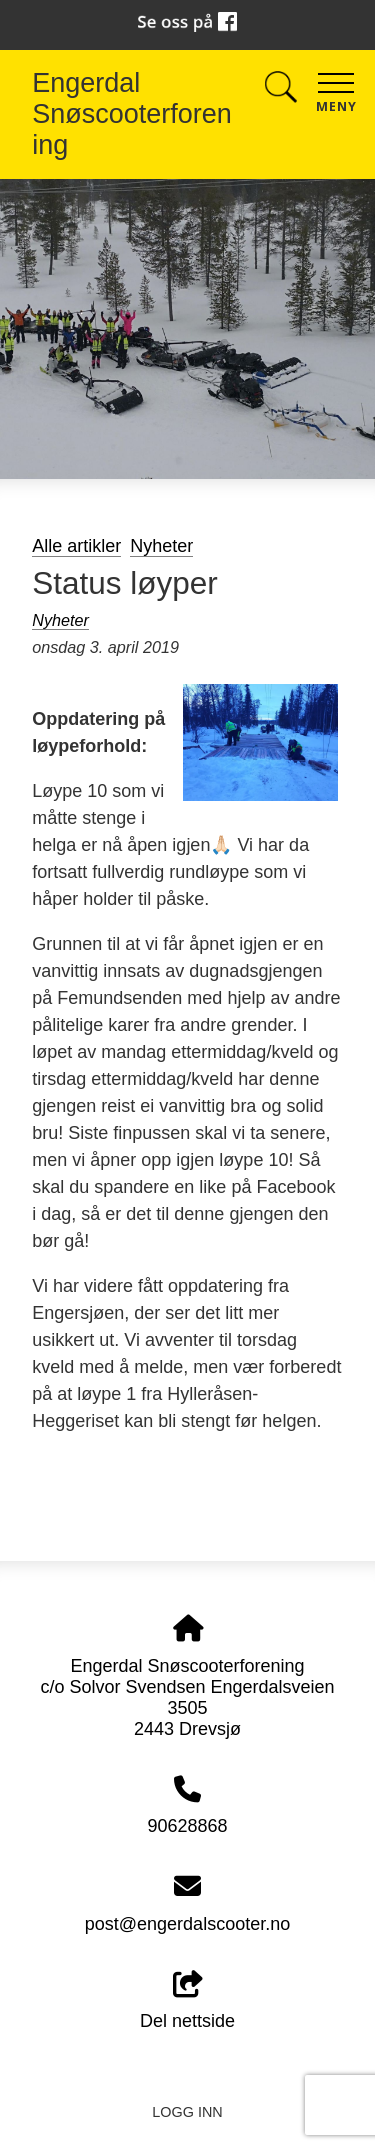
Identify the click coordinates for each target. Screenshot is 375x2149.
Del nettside (187, 2001)
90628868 (187, 1826)
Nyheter (161, 546)
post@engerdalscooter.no (187, 1924)
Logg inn (187, 2112)
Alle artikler (76, 546)
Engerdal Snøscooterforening (132, 114)
